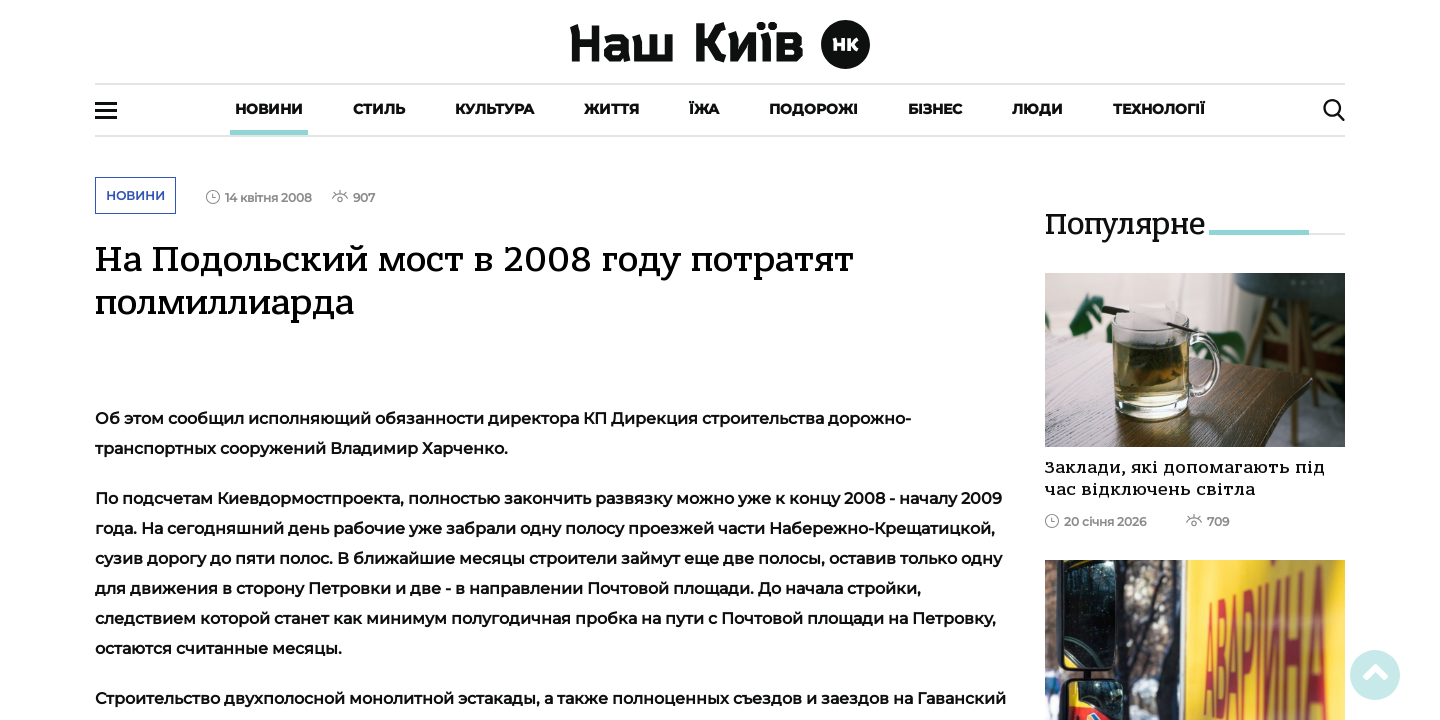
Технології (1159, 109)
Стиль (379, 109)
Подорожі (813, 109)
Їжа (704, 109)
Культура (494, 109)
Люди (1037, 109)
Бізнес (935, 109)
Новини (269, 109)
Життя (611, 109)
